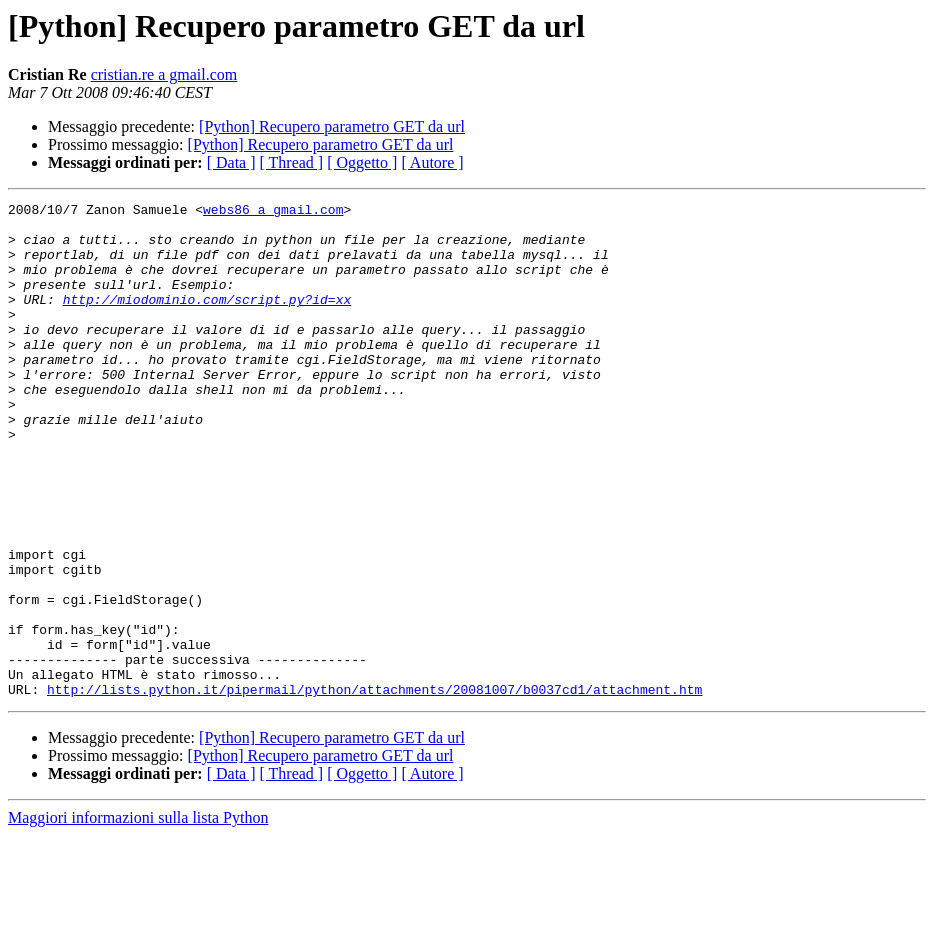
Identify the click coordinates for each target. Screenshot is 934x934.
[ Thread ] (292, 162)
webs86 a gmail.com (273, 212)
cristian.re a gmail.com (164, 74)
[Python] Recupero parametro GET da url (332, 126)
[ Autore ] (432, 162)
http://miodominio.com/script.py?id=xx (207, 320)
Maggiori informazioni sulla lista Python (138, 916)
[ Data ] (231, 162)
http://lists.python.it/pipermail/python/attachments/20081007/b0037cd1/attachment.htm (374, 788)
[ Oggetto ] (362, 162)
